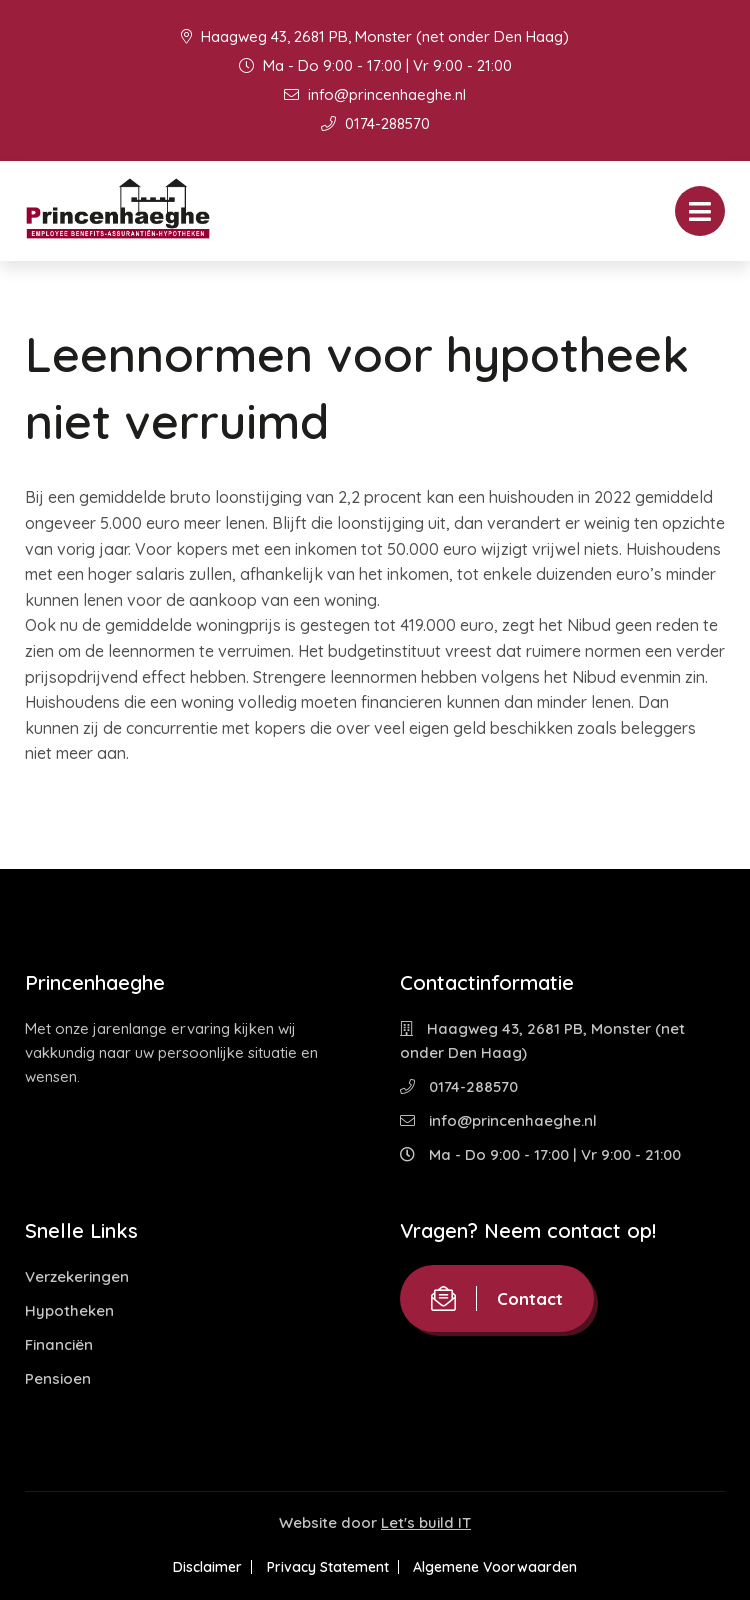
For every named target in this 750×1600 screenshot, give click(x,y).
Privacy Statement (328, 1567)
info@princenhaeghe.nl (375, 94)
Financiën (59, 1344)
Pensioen (58, 1378)
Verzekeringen (77, 1276)
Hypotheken (69, 1310)
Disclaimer (198, 1567)
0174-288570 (375, 123)
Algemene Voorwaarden (505, 1567)
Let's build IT (426, 1522)
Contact (497, 1298)
